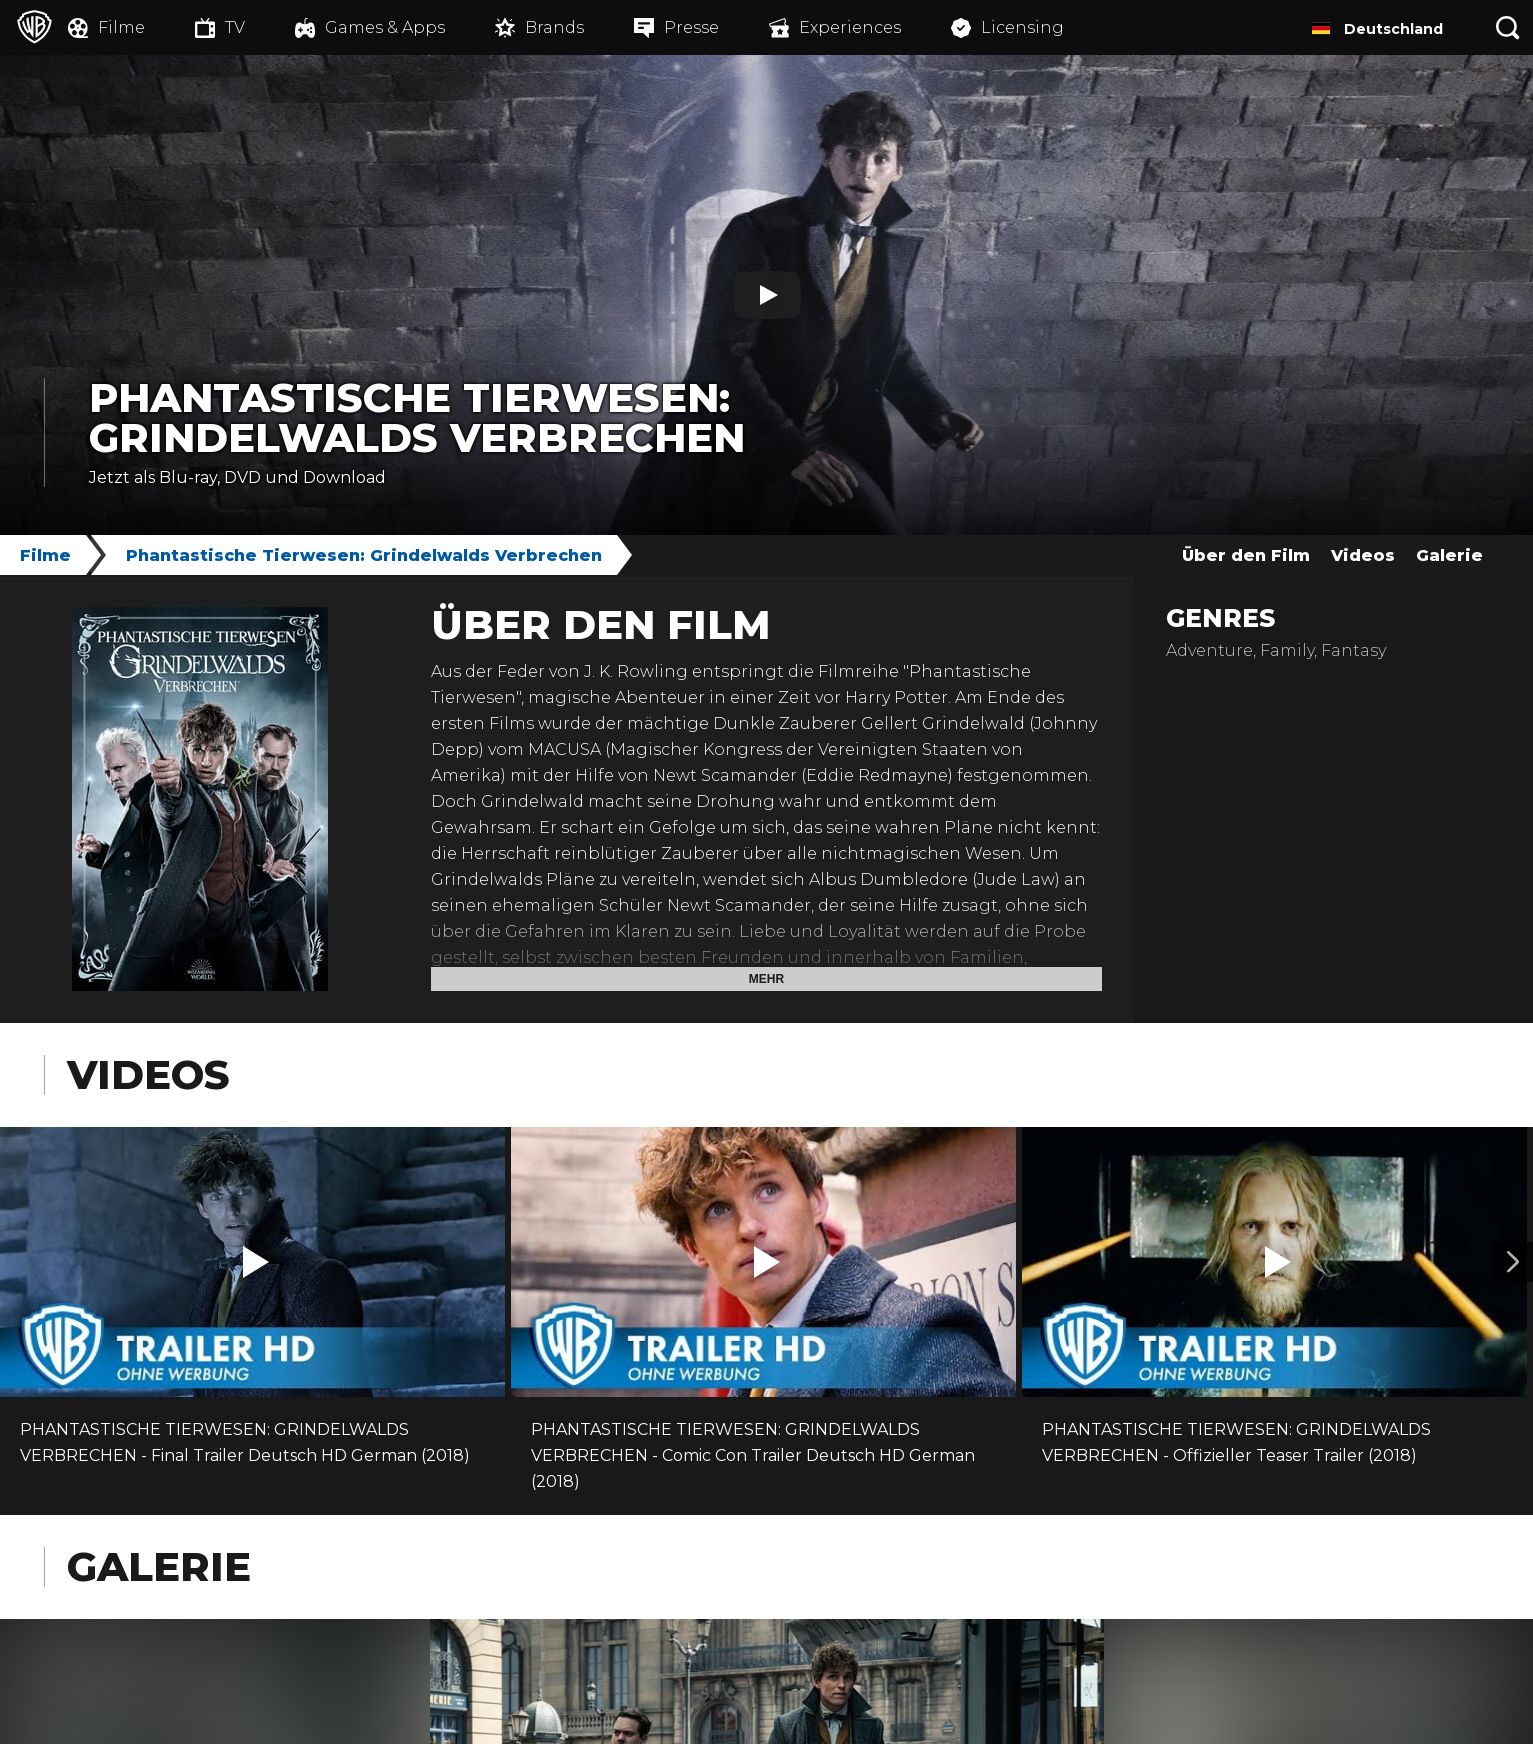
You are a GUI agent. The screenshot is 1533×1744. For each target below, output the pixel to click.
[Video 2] (1513, 1262)
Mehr (766, 979)
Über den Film (1246, 555)
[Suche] (1508, 27)
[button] (256, 1262)
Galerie (1449, 555)
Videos (1363, 555)
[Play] (767, 295)
